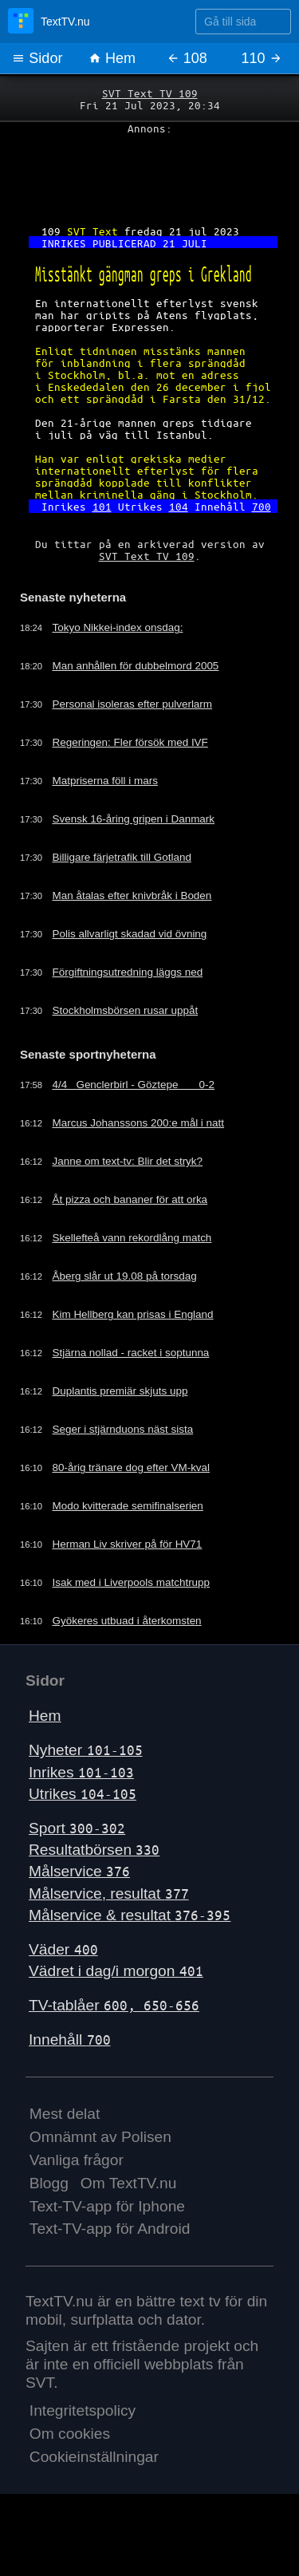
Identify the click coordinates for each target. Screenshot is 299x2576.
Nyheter (86, 1777)
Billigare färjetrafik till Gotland (128, 883)
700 (261, 527)
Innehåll (70, 2067)
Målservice (79, 1899)
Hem (112, 58)
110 (262, 58)
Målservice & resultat (129, 1942)
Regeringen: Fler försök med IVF (137, 768)
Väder (63, 1976)
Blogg (49, 2210)
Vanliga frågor (77, 2187)
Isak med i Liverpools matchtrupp (138, 1610)
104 (178, 527)
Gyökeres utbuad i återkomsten (134, 1649)
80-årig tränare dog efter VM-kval (138, 1495)
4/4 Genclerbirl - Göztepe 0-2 (141, 1113)
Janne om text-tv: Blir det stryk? (134, 1189)
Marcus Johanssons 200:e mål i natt (146, 1151)
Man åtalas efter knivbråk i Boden (139, 921)
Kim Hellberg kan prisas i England (140, 1342)
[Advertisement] (149, 176)
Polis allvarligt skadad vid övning (136, 959)
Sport (77, 1855)
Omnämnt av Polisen (100, 2164)
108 (187, 58)
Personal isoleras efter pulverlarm (139, 730)
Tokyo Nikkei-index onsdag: (124, 653)
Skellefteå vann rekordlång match (139, 1266)
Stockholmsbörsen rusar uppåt (132, 1036)
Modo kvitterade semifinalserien (134, 1534)
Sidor (37, 58)
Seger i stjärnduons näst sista (129, 1457)
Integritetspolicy (83, 2438)
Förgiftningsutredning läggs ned (134, 998)
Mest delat (65, 2141)
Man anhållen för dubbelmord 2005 (143, 691)
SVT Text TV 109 (150, 93)
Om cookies (70, 2460)
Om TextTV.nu (129, 2210)
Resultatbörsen (94, 1876)
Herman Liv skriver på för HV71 (134, 1572)
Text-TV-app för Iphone (107, 2233)
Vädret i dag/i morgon (116, 1998)
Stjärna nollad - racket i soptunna (138, 1381)
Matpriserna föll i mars (110, 806)
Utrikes (82, 1821)
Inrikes (81, 1799)
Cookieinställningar (94, 2483)
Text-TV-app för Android (110, 2256)
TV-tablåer (114, 2032)
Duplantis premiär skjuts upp (126, 1419)
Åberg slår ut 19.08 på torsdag (131, 1304)
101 (102, 527)
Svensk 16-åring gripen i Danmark (141, 844)
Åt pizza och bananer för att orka (137, 1227)
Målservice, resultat (109, 1920)
